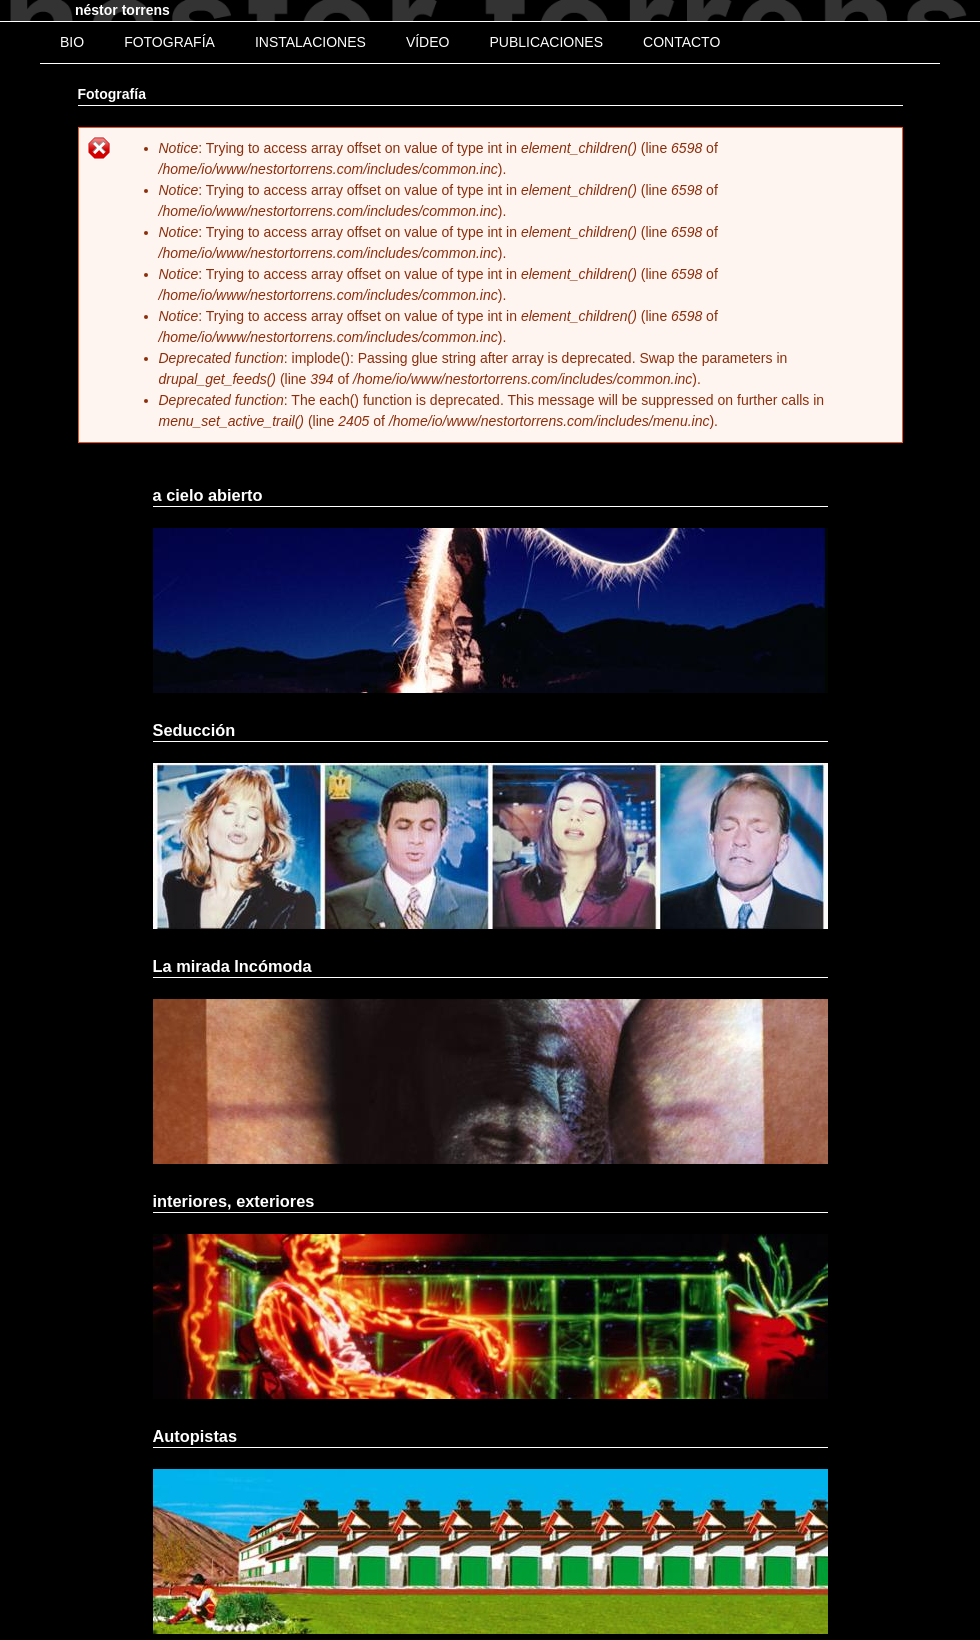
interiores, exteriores (234, 1201)
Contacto (681, 42)
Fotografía (169, 42)
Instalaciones (310, 42)
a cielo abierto (208, 495)
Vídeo (428, 42)
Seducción (194, 730)
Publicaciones (546, 42)
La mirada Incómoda (232, 966)
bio (72, 42)
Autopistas (195, 1436)
